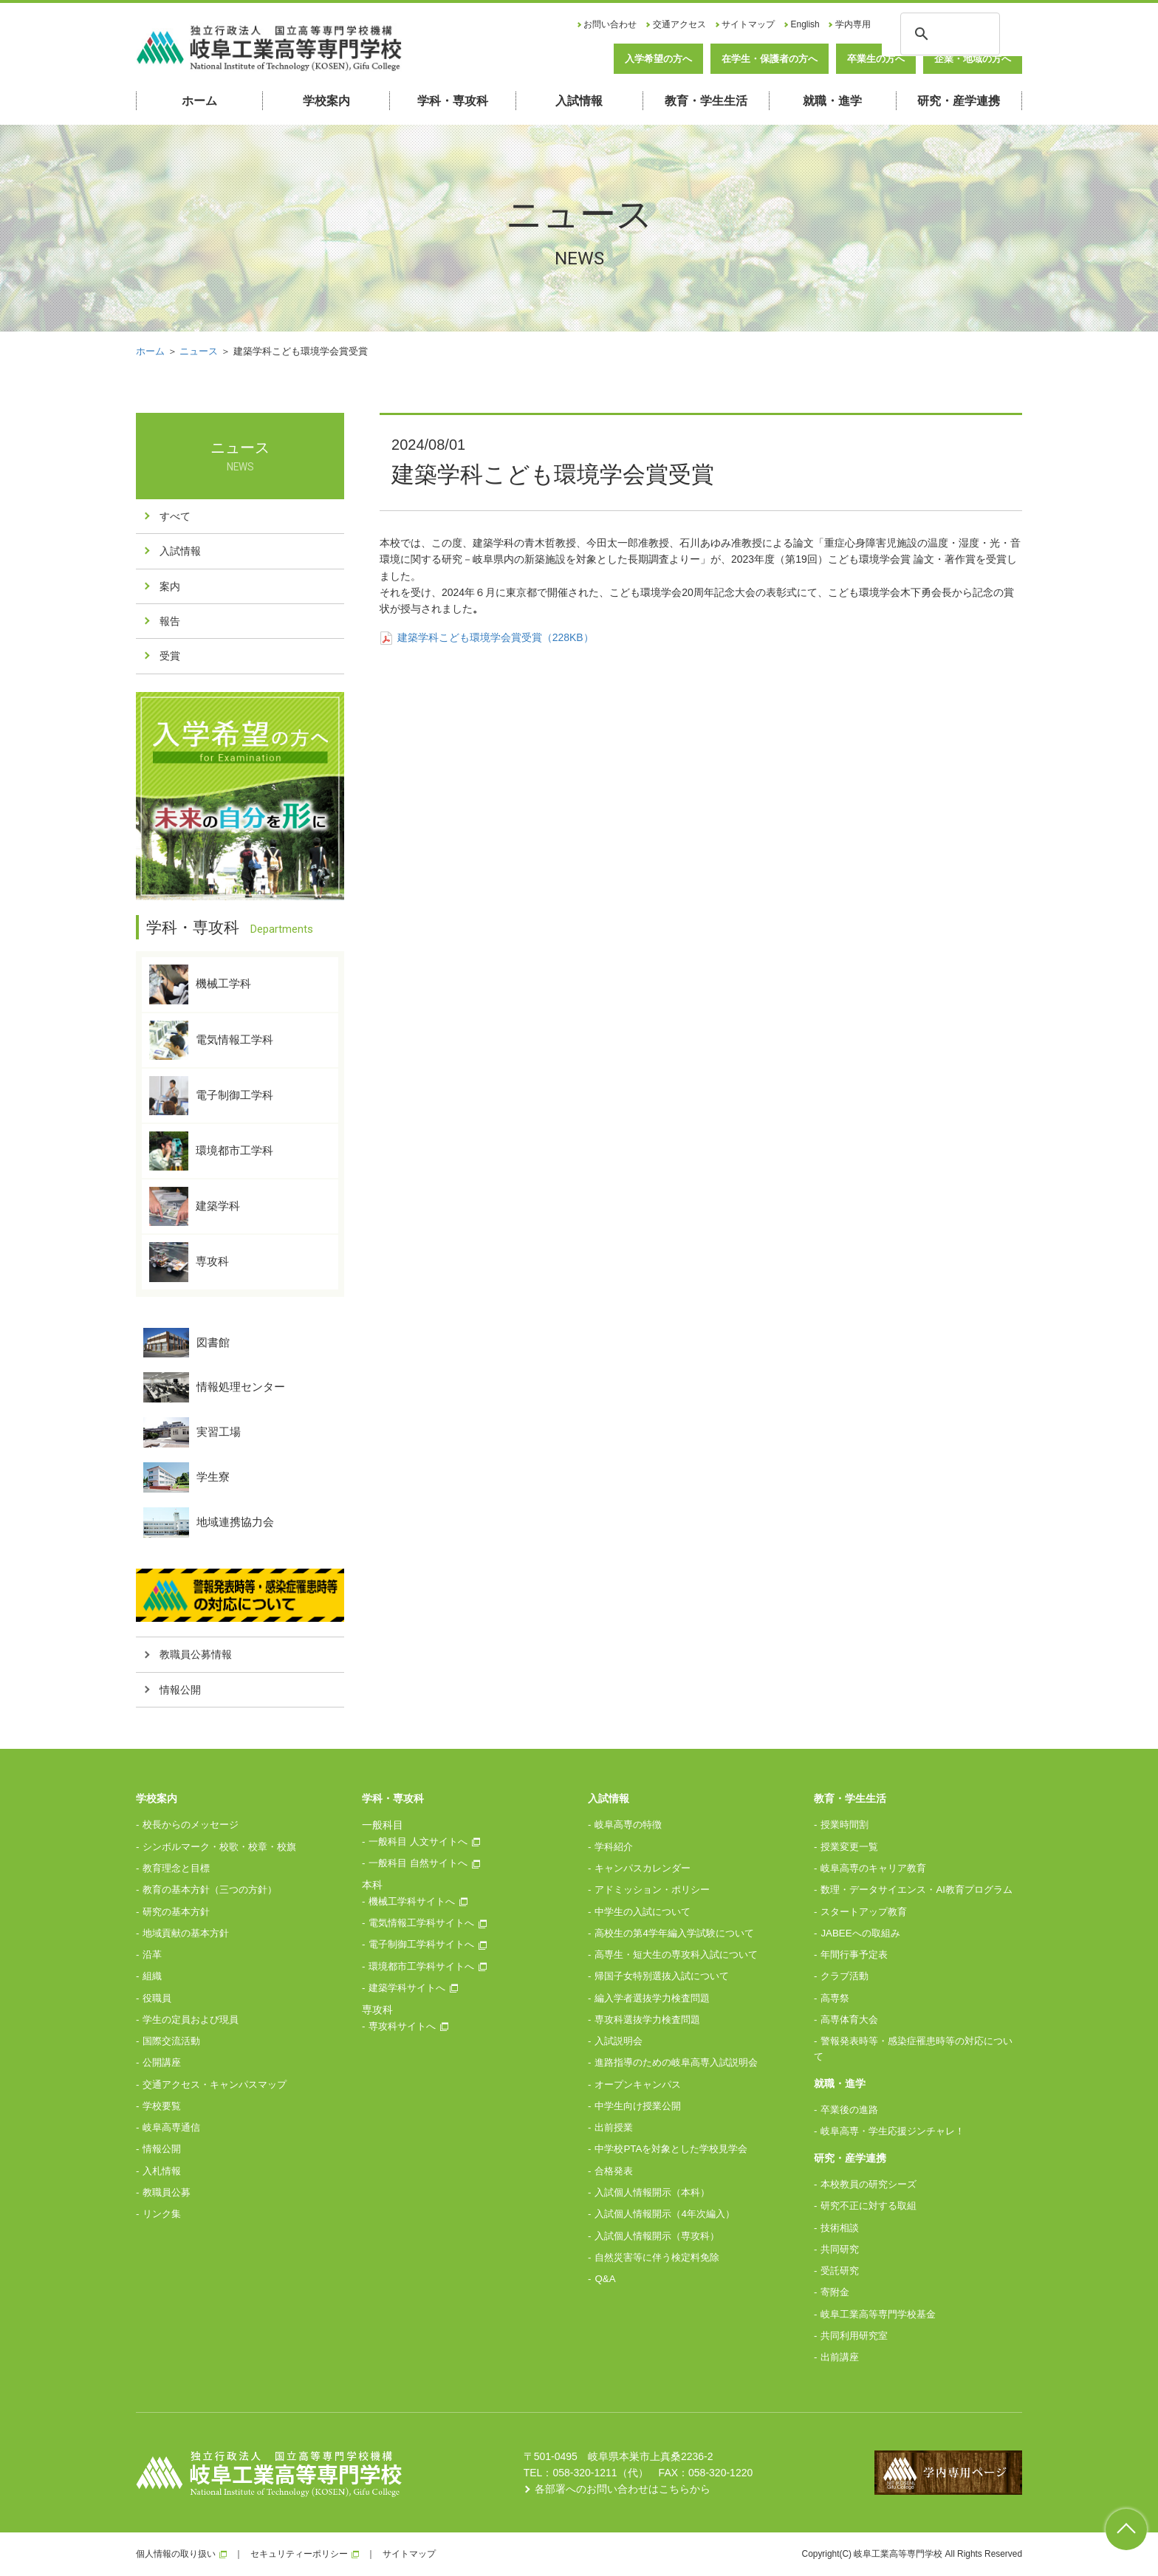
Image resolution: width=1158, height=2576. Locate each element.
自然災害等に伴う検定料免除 (657, 2257)
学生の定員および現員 (191, 2019)
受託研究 (839, 2270)
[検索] (947, 32)
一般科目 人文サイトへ (418, 1841)
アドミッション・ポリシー (652, 1889)
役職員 (157, 1998)
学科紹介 (614, 1846)
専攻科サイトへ (402, 2026)
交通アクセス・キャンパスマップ (215, 2084)
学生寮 (186, 1477)
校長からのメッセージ (191, 1824)
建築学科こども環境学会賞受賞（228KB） (487, 637)
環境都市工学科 (211, 1151)
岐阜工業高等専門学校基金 (878, 2314)
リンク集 (162, 2213)
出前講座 (839, 2357)
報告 (170, 621)
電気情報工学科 (211, 1040)
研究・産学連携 (958, 101)
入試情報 (579, 101)
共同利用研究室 (854, 2335)
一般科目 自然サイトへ (418, 1862)
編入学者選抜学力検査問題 (652, 1998)
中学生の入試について (643, 1911)
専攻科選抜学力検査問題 (647, 2019)
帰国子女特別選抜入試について (662, 1975)
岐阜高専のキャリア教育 (873, 1868)
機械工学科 (200, 984)
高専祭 (834, 1998)
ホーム (199, 101)
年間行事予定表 (854, 1954)
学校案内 (326, 101)
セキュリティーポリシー (299, 2554)
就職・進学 (832, 101)
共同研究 (839, 2249)
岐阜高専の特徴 (628, 1824)
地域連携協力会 (208, 1522)
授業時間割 (844, 1824)
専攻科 (189, 1261)
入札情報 (162, 2170)
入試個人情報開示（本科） (652, 2192)
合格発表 (614, 2170)
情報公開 (180, 1690)
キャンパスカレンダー (643, 1868)
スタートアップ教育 (863, 1911)
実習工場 (192, 1432)
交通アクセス (679, 24)
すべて (175, 516)
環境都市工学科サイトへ (421, 1966)
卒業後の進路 (849, 2109)
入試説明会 (619, 2040)
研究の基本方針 (176, 1911)
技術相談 (839, 2227)
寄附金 (834, 2292)
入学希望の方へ (658, 58)
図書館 (186, 1343)
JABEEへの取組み (860, 1933)
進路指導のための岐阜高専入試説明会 (676, 2062)
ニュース (198, 351)
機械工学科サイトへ (412, 1901)
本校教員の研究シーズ (868, 2184)
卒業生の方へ (876, 58)
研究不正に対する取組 (868, 2205)
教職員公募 (167, 2192)
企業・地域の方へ (972, 58)
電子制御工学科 (211, 1095)
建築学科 (194, 1206)
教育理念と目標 (176, 1868)
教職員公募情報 (196, 1654)
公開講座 (162, 2062)
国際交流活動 (171, 2040)
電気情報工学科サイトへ (421, 1922)
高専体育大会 (849, 2019)
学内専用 (853, 24)
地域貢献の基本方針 (186, 1933)
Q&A (605, 2278)
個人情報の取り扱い (176, 2554)
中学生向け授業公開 (638, 2105)
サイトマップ (748, 24)
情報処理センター (214, 1387)
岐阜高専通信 (171, 2127)
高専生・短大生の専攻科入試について (676, 1954)
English (805, 24)
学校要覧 (162, 2105)
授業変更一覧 (849, 1846)
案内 (170, 586)
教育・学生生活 (706, 101)
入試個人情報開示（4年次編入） (664, 2213)
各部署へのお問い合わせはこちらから (622, 2489)
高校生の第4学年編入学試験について (674, 1933)
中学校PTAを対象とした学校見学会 (671, 2148)
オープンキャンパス (638, 2084)
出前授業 (614, 2127)
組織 (152, 1975)
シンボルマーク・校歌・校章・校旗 (219, 1846)
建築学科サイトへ (407, 1987)
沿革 (152, 1954)
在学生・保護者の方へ (770, 58)
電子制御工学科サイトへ (421, 1944)
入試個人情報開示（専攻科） (657, 2235)
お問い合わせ (610, 24)
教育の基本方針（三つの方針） (210, 1889)
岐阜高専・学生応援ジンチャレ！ (892, 2131)
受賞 (170, 656)
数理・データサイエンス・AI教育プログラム (916, 1889)
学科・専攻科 (452, 101)
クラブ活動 (844, 1975)
